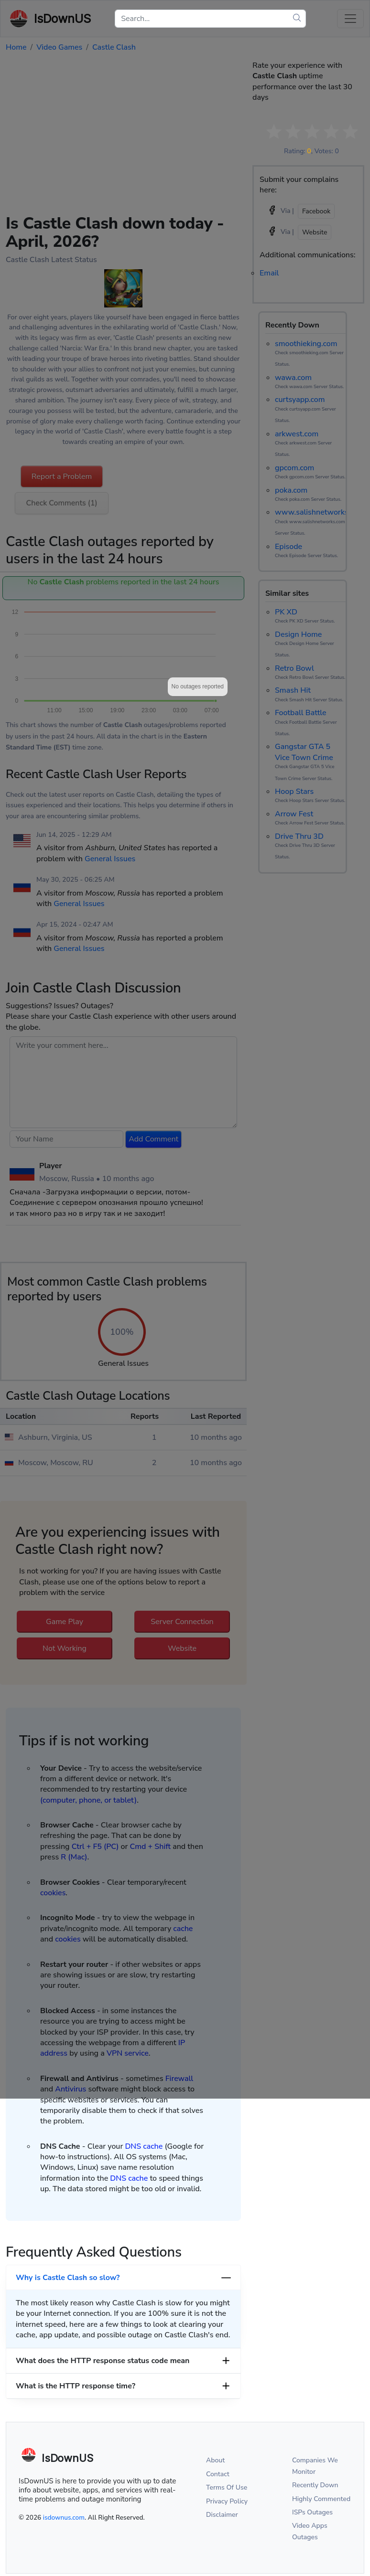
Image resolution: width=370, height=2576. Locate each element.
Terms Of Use (226, 2487)
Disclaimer (222, 2514)
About (215, 2460)
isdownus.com (64, 2517)
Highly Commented (321, 2498)
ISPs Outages (312, 2512)
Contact (217, 2474)
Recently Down (315, 2485)
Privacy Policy (227, 2501)
